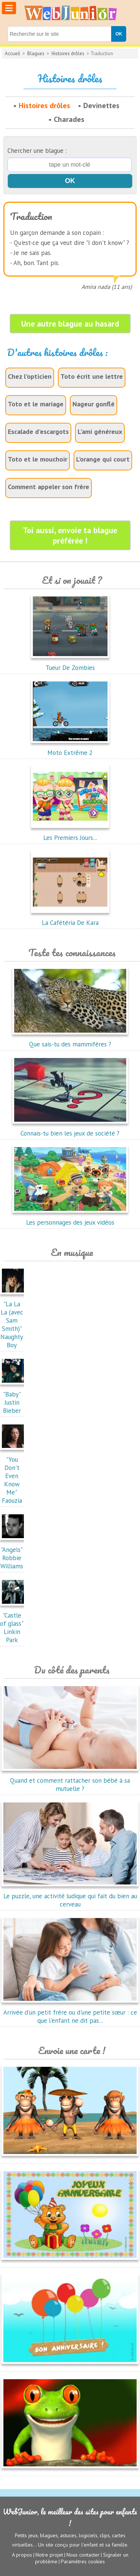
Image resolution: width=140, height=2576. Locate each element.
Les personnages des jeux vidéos (70, 1218)
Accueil (12, 53)
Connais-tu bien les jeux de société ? (70, 1129)
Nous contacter (83, 2554)
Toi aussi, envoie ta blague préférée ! (70, 535)
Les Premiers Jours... (70, 833)
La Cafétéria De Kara (70, 918)
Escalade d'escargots (38, 431)
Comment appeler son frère (48, 486)
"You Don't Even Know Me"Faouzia (14, 1476)
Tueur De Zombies (70, 663)
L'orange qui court (103, 459)
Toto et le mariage (35, 404)
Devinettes (101, 105)
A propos (22, 2554)
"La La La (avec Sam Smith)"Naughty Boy (14, 1320)
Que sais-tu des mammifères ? (70, 1040)
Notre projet (49, 2554)
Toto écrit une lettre (91, 376)
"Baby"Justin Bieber (14, 1398)
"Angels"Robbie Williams (14, 1553)
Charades (69, 119)
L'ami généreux (100, 431)
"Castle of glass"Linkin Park (14, 1623)
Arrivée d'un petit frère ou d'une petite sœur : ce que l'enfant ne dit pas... (69, 2012)
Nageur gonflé (93, 404)
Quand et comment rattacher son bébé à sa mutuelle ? (69, 1780)
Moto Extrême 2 (70, 748)
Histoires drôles (68, 53)
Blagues (35, 53)
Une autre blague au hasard (70, 323)
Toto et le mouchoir (37, 459)
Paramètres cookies (83, 2561)
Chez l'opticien (30, 376)
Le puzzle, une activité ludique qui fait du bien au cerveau (69, 1896)
